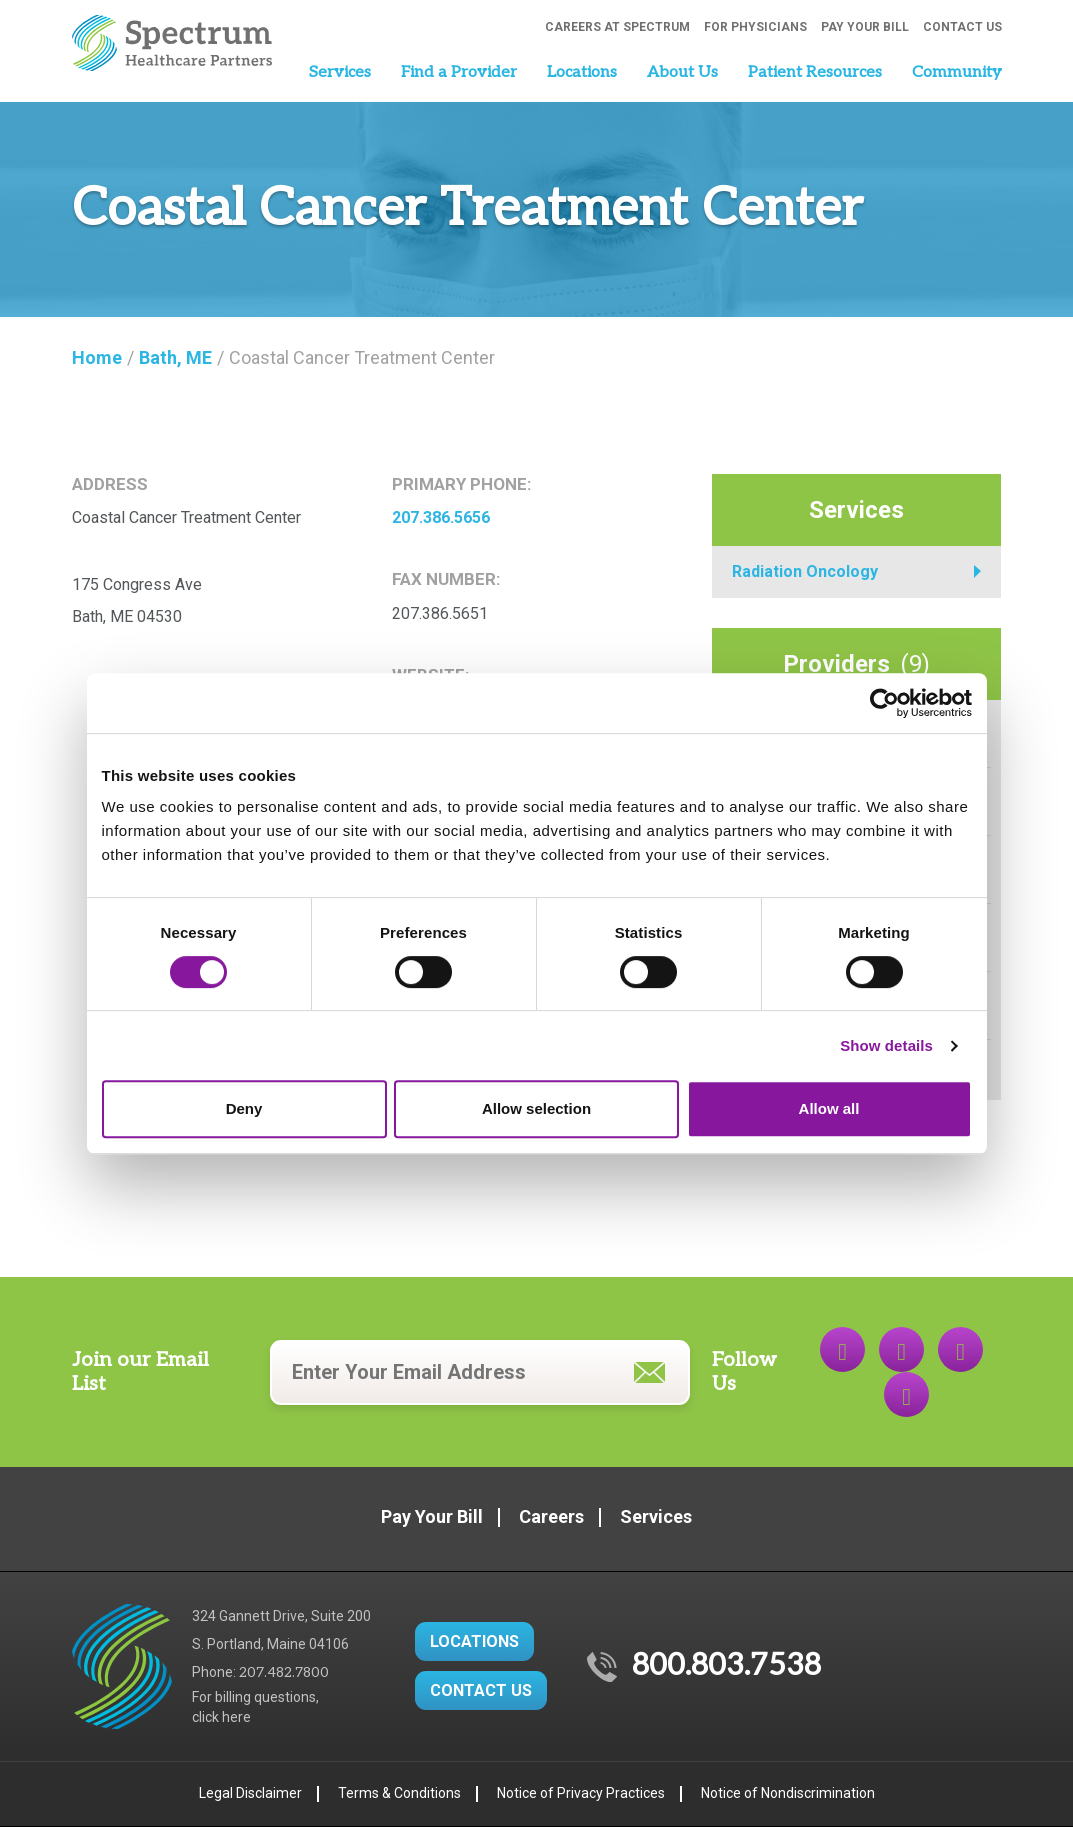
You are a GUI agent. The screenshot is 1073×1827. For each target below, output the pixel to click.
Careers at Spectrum (617, 27)
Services (340, 72)
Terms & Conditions (399, 1793)
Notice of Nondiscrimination (788, 1793)
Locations (582, 72)
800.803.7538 (726, 1666)
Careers (551, 1516)
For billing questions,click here (255, 1707)
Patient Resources (815, 72)
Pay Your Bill (865, 27)
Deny (244, 1108)
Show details (886, 1045)
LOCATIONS (474, 1641)
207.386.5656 (441, 517)
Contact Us (962, 27)
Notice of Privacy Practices (581, 1793)
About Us (682, 72)
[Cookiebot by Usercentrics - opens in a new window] (884, 703)
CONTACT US (481, 1690)
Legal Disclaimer (250, 1793)
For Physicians (755, 27)
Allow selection (536, 1108)
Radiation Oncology (805, 571)
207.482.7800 (284, 1672)
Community (957, 72)
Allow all (829, 1108)
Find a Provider (459, 72)
